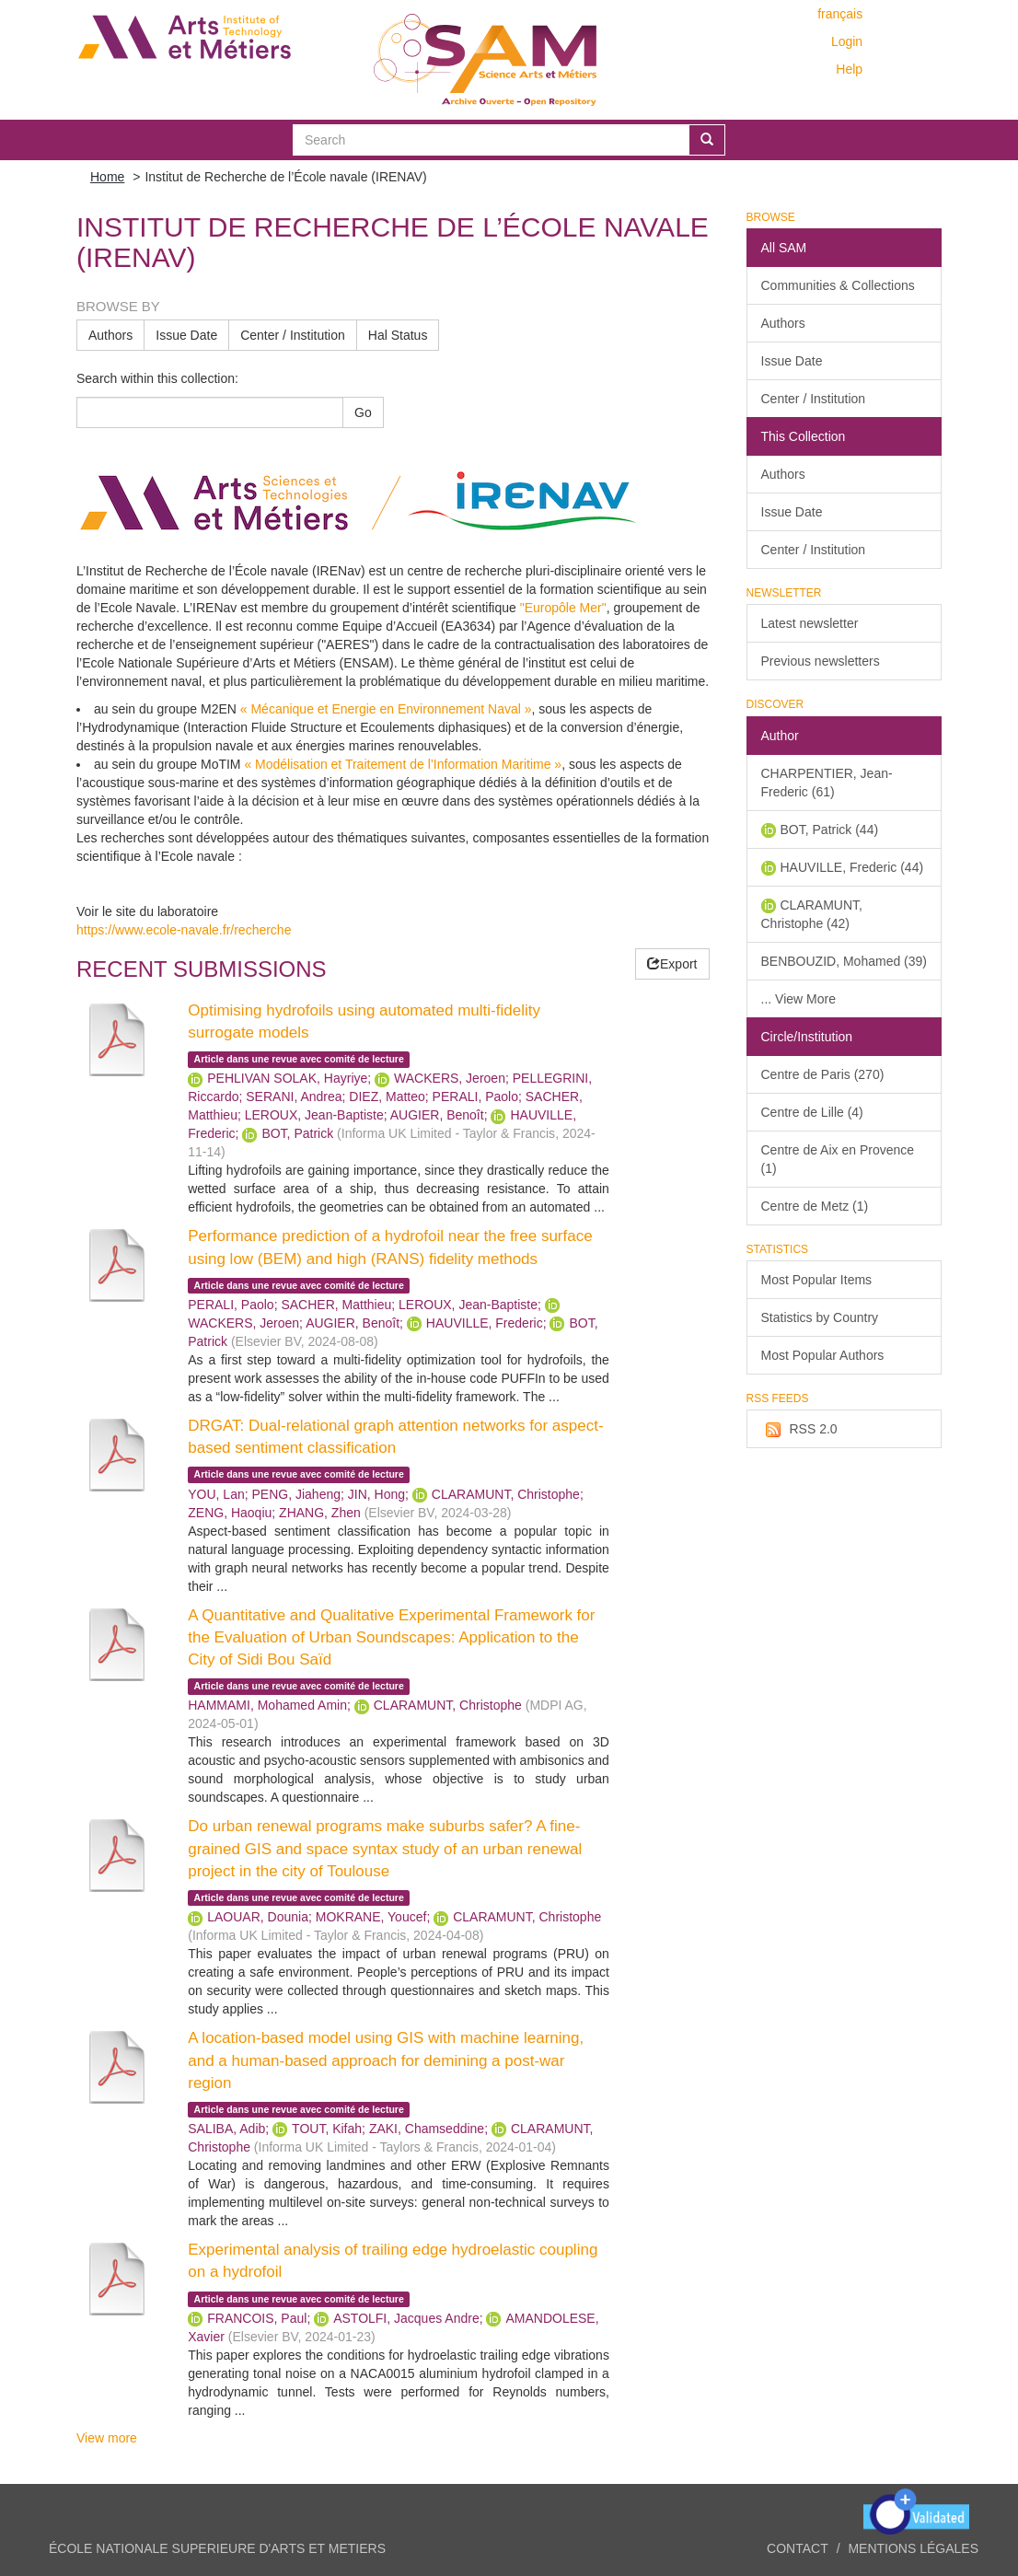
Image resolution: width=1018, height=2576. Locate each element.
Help (849, 69)
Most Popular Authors (823, 1355)
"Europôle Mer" (563, 607)
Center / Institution (292, 335)
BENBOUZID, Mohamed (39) (844, 961)
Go (363, 412)
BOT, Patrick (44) (830, 829)
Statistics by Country (820, 1317)
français (839, 13)
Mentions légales (913, 2548)
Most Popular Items (817, 1279)
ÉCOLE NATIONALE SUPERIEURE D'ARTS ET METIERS (217, 2548)
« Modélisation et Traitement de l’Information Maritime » (402, 764)
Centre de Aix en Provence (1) (838, 1159)
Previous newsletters (820, 661)
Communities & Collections (838, 285)
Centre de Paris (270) (823, 1074)
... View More (798, 999)
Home (107, 176)
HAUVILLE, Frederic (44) (852, 867)
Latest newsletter (810, 623)
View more (106, 2438)
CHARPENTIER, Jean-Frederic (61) (827, 782)
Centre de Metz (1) (815, 1206)
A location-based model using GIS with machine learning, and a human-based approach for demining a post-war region (386, 2060)
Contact (797, 2548)
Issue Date (186, 335)
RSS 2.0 (799, 1429)
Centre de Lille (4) (812, 1112)
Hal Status (398, 335)
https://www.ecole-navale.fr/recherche (183, 929)
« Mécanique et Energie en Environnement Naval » (384, 709)
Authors (110, 335)
